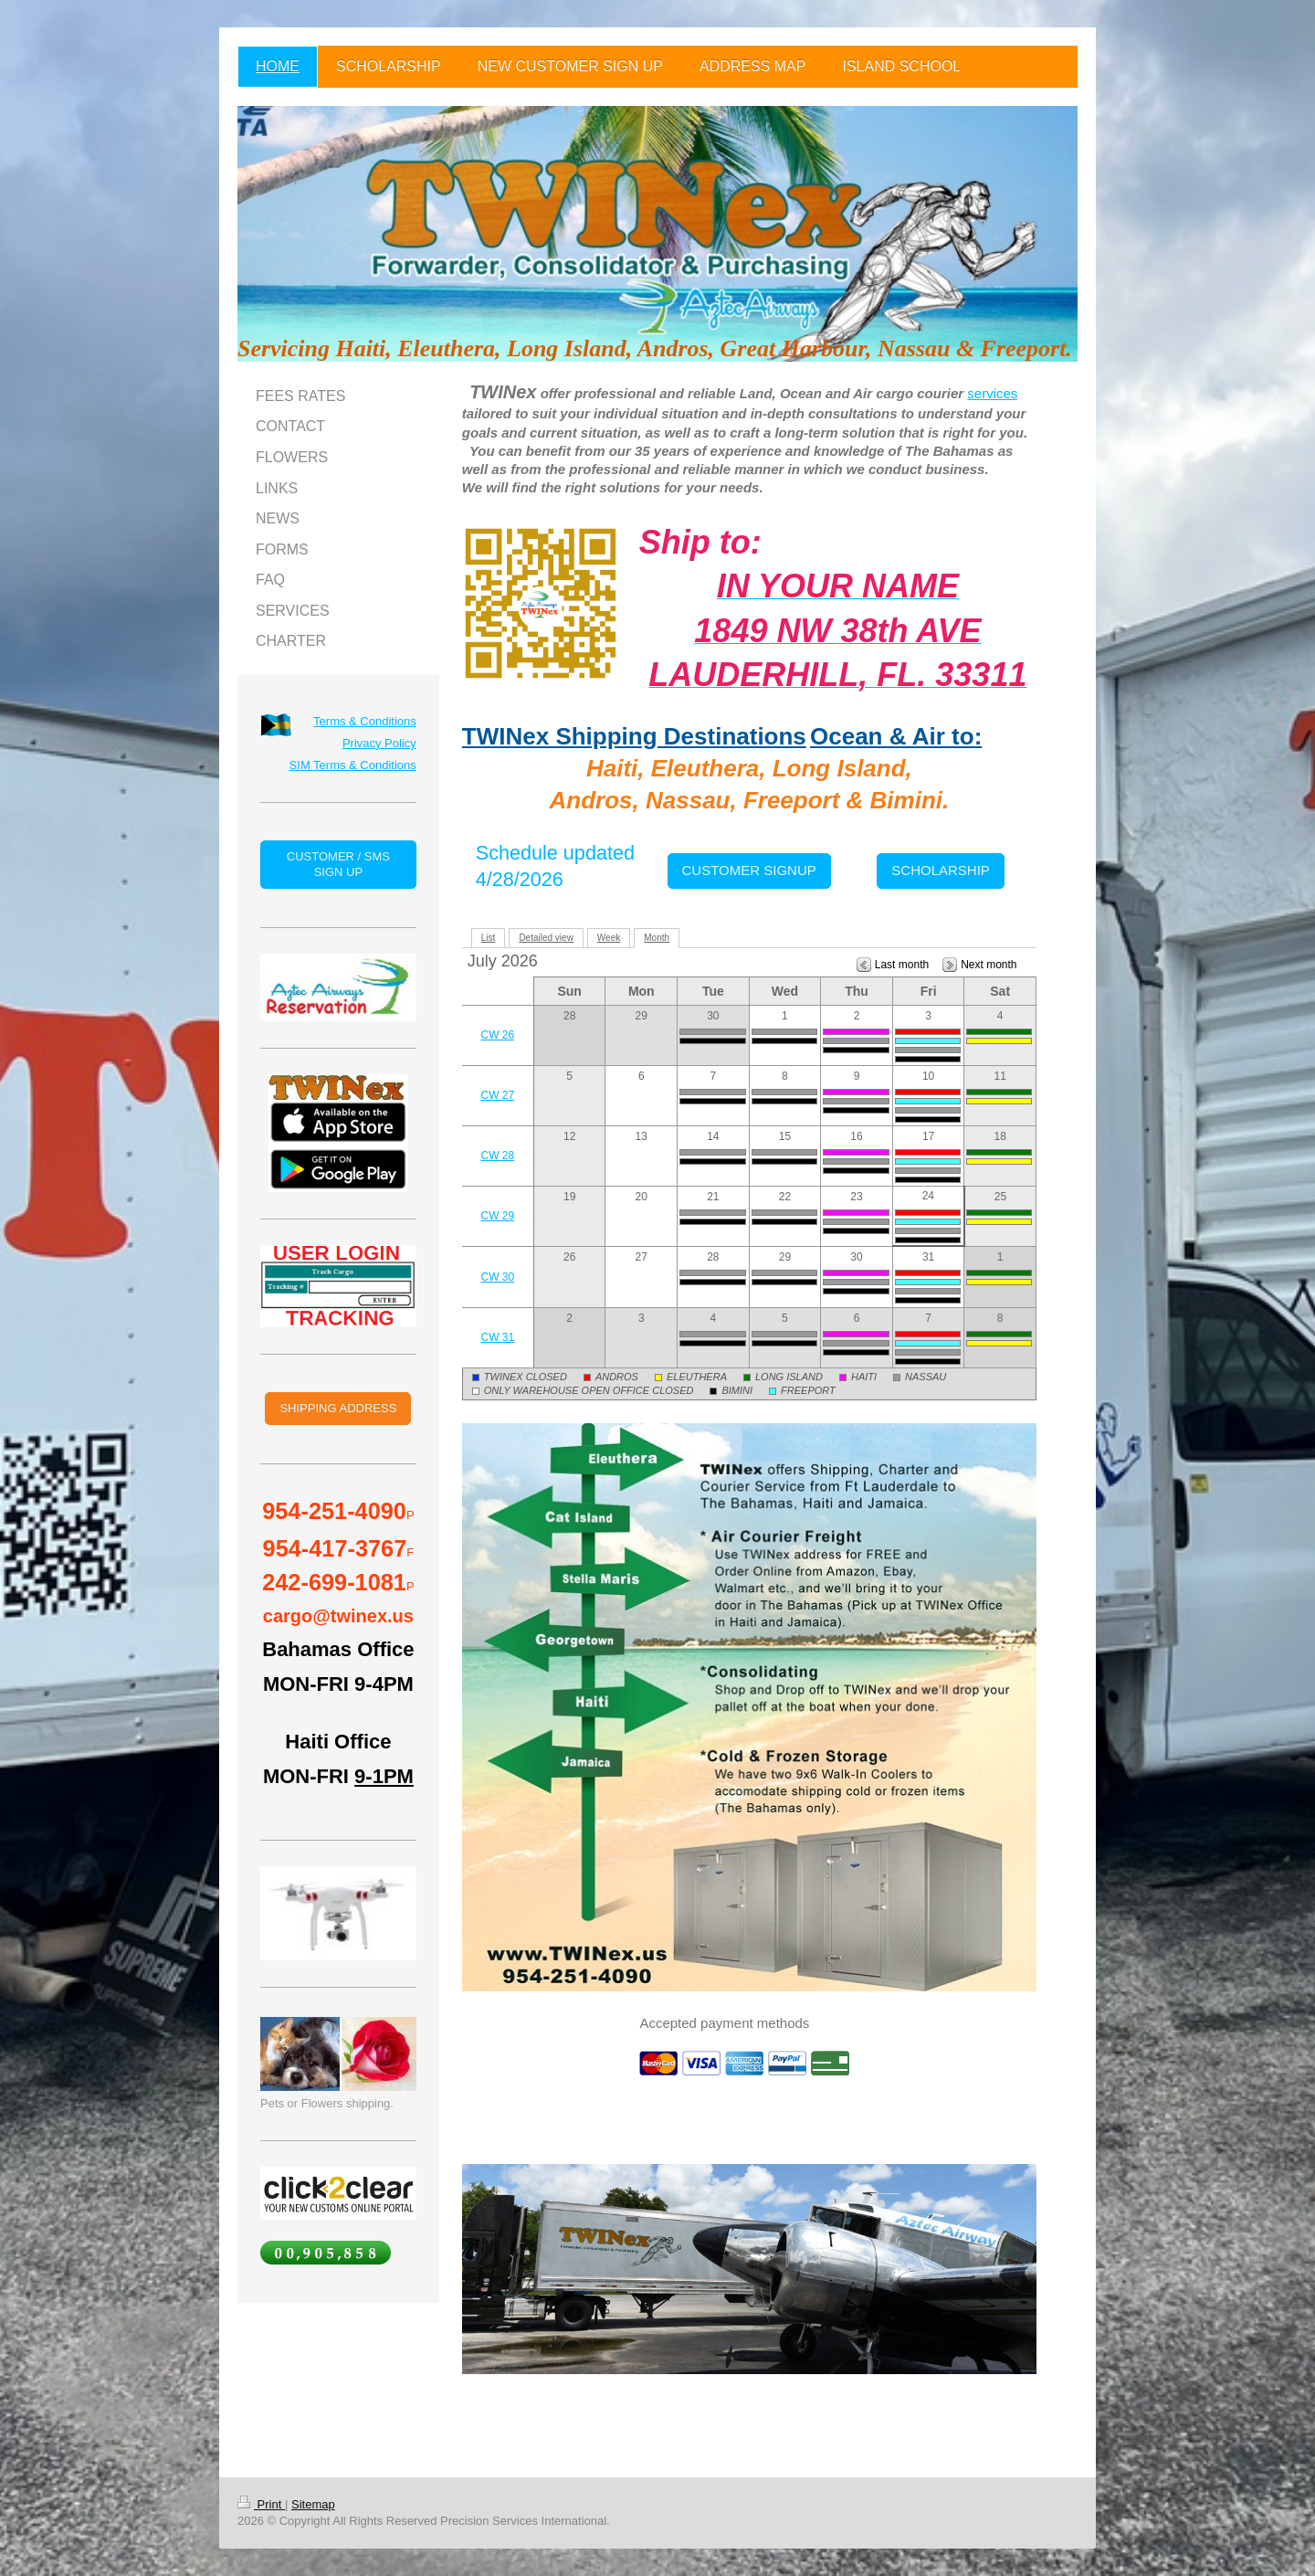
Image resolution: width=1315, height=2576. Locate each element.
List (488, 938)
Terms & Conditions (364, 721)
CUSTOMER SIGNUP (749, 870)
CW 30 (498, 1277)
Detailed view (546, 938)
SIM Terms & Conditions (352, 765)
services (992, 393)
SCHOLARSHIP (940, 870)
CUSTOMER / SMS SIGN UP (338, 865)
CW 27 (498, 1095)
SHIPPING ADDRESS (337, 1408)
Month (656, 938)
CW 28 (498, 1155)
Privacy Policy (379, 743)
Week (608, 938)
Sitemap (313, 2504)
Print (261, 2504)
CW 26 (498, 1035)
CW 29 (498, 1215)
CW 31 (498, 1337)
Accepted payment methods (724, 2023)
